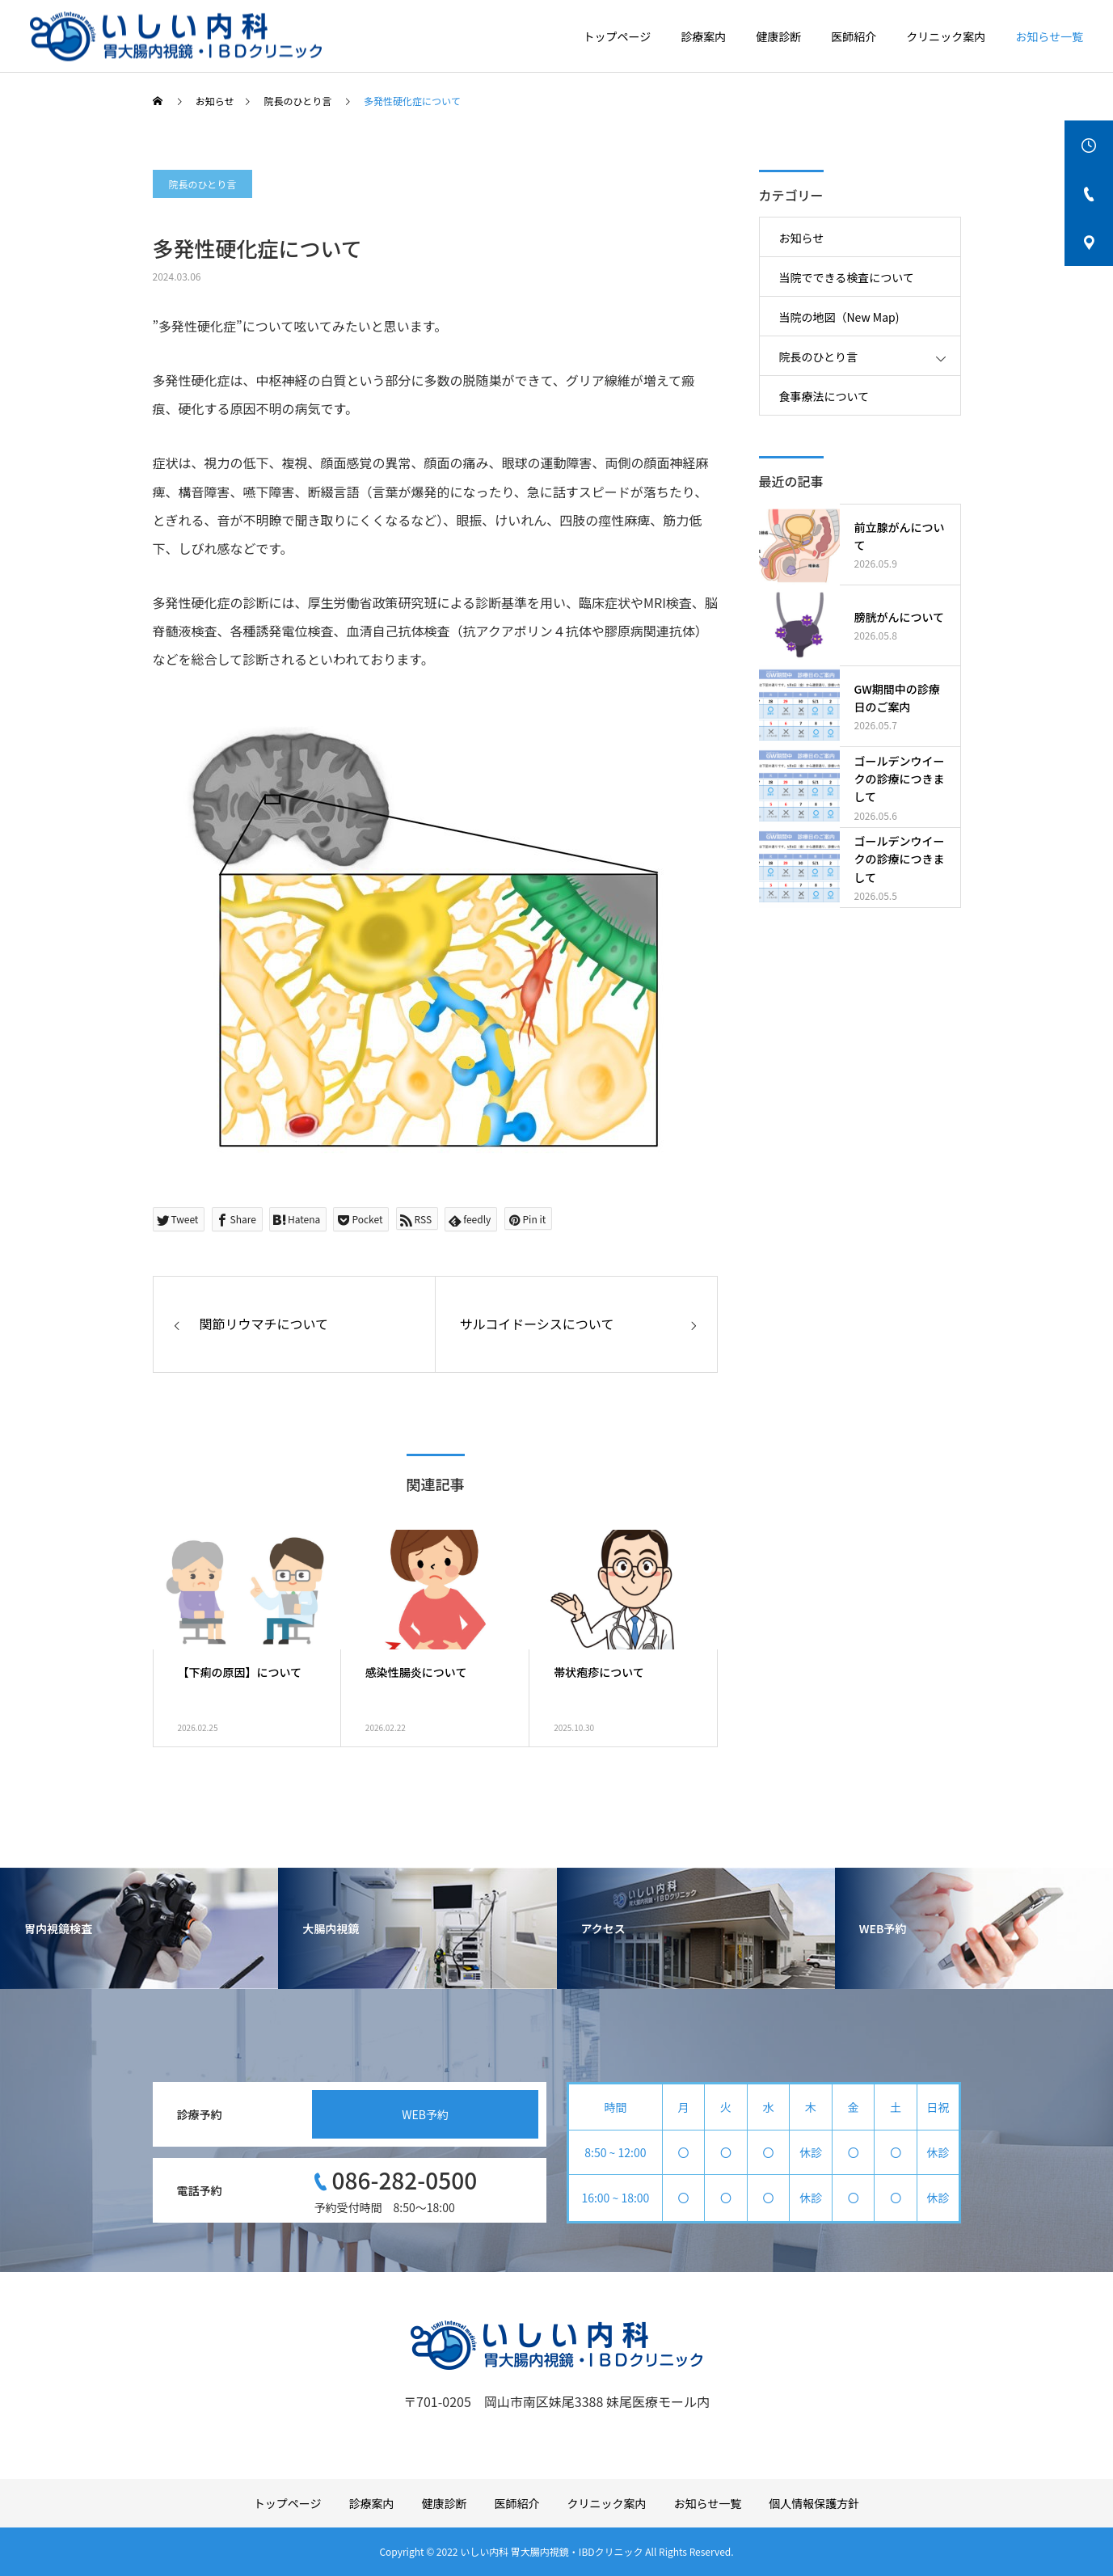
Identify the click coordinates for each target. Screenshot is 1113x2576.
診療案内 (703, 36)
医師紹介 (853, 36)
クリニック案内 (945, 36)
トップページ (617, 36)
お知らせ (801, 238)
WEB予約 (425, 2114)
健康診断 (778, 36)
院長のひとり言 (203, 184)
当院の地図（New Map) (839, 317)
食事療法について (824, 396)
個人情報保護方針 (814, 2503)
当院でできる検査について (846, 277)
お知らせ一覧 (1049, 36)
